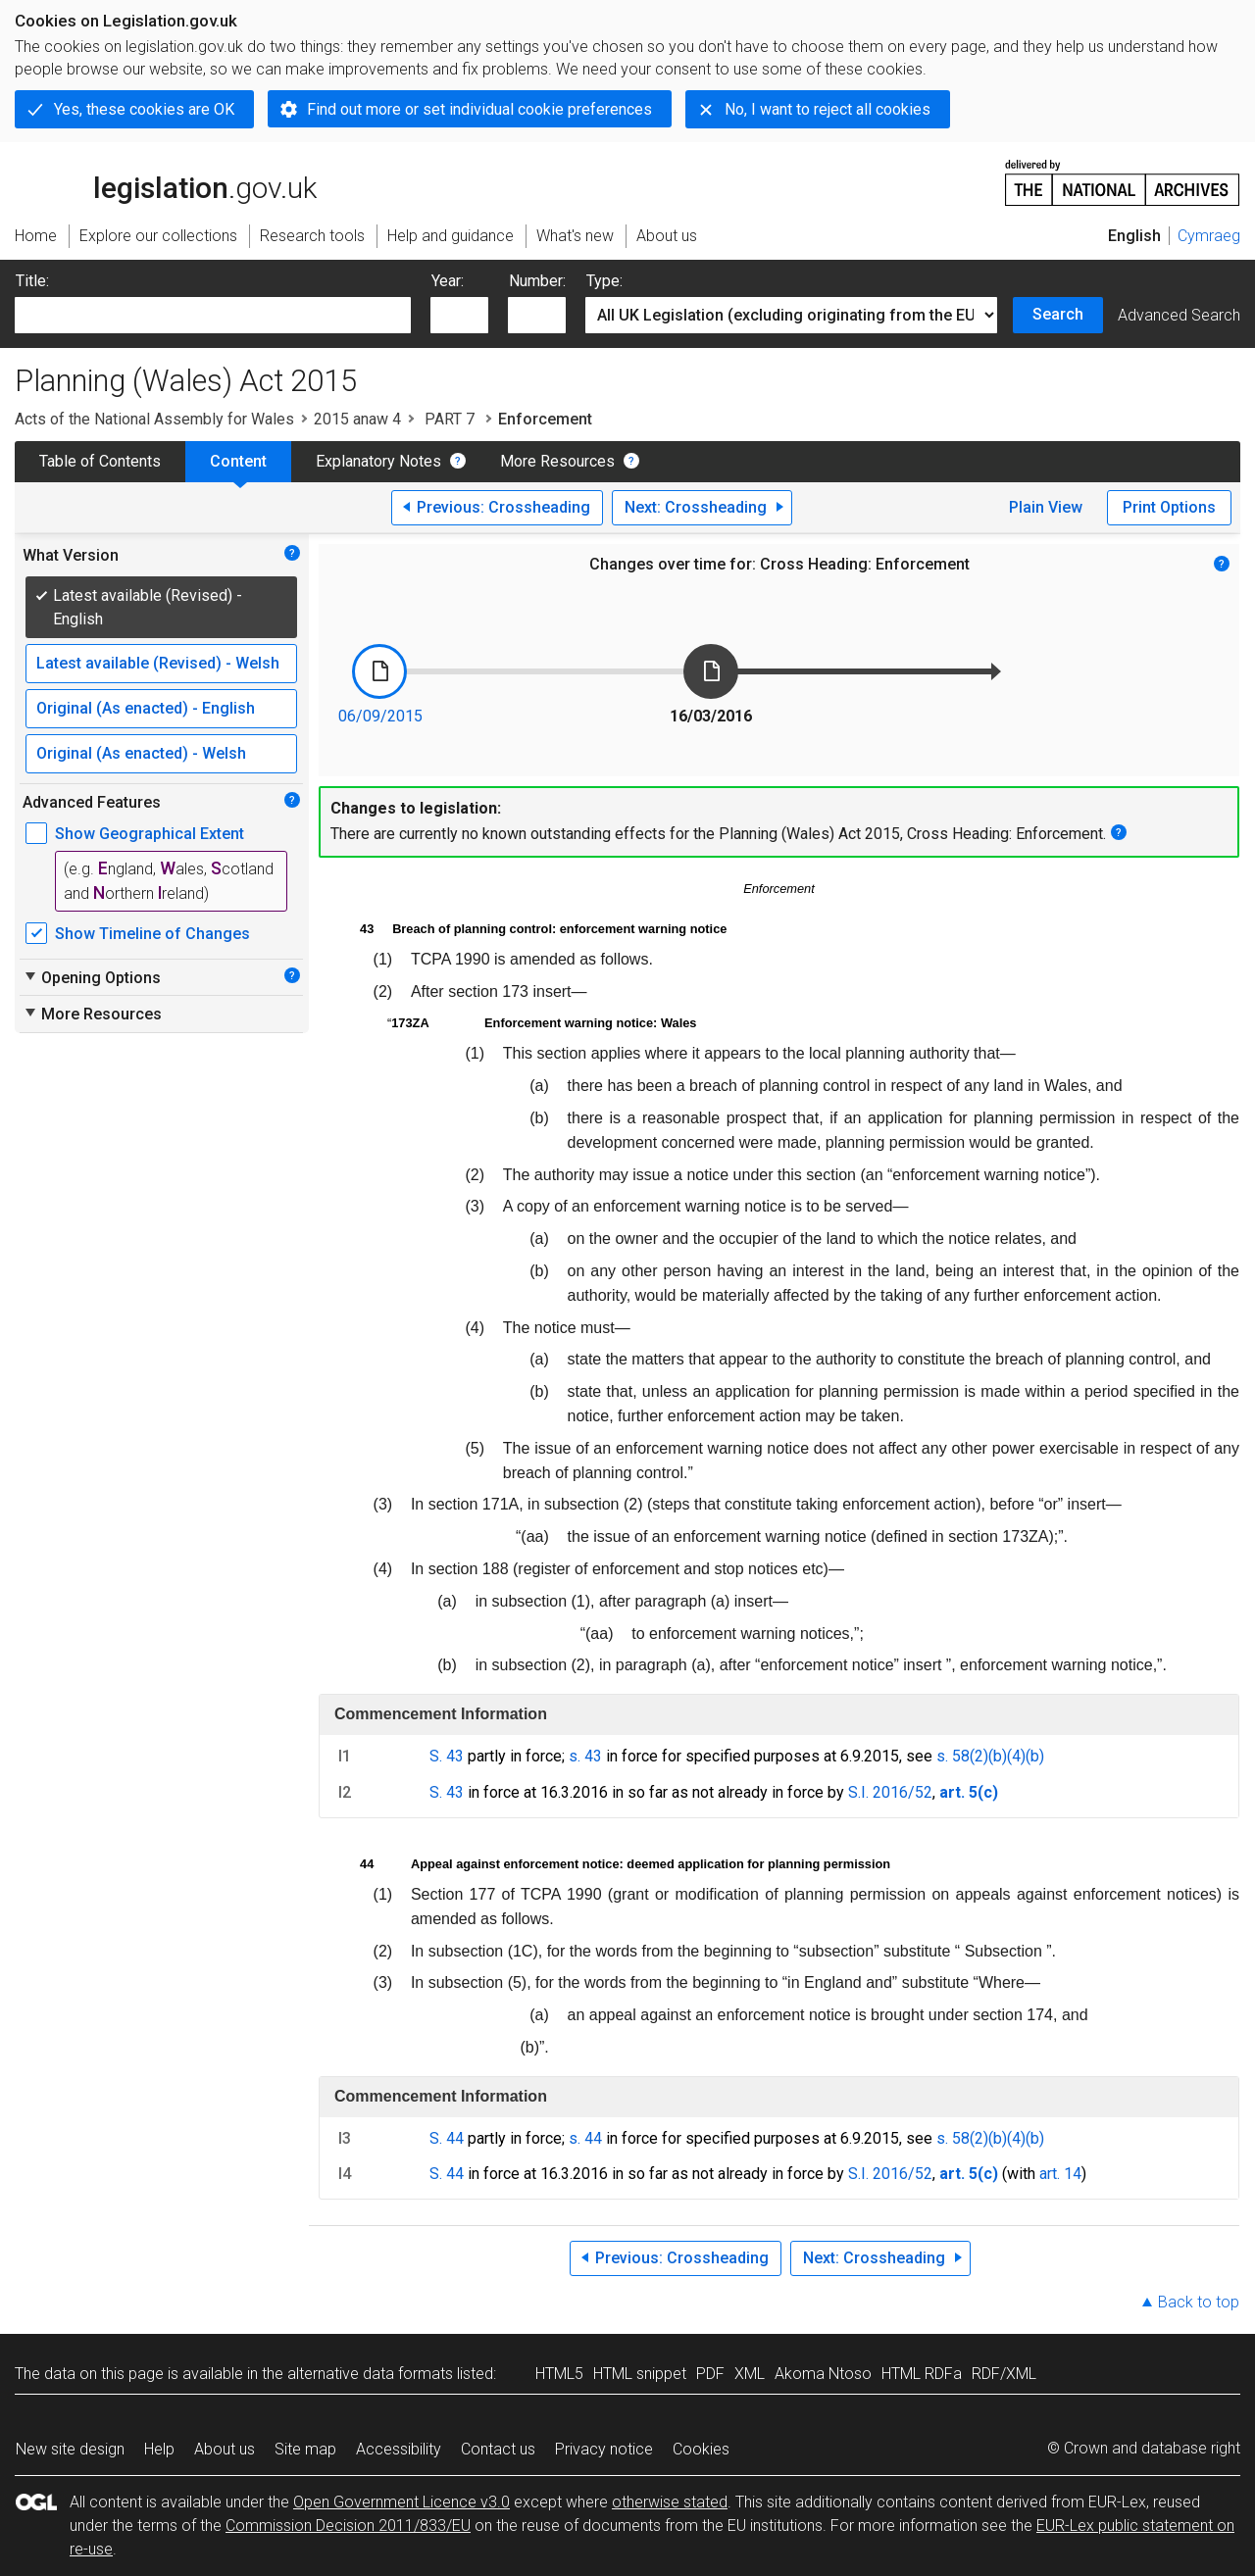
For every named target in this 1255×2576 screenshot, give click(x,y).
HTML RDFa (921, 2373)
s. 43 (585, 1756)
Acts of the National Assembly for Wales (154, 419)
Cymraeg (1209, 235)
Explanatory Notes (378, 461)
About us (224, 2449)
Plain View (1045, 507)
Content (238, 461)
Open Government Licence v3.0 (401, 2502)
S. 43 (446, 1756)
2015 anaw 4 (357, 419)
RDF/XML (1004, 2373)
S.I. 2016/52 (890, 1792)
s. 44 (585, 2138)
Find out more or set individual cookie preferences (479, 109)
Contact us (498, 2449)
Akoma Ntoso (823, 2373)
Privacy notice (604, 2449)
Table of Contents (100, 461)
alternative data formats (370, 2373)
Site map (305, 2449)
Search (1057, 314)
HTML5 (559, 2373)
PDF (710, 2373)
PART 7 (449, 419)
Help (159, 2449)
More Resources (557, 461)
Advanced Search (1179, 315)
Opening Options (92, 977)
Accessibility (398, 2449)
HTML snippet (639, 2373)
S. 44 (446, 2138)
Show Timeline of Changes (152, 933)
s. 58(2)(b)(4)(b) (990, 1756)
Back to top (1198, 2302)
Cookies (701, 2449)
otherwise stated (670, 2502)
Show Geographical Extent (149, 833)
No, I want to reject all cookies (827, 109)
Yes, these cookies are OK (144, 109)
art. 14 (1060, 2173)
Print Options (1169, 507)
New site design (70, 2449)
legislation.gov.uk (166, 181)
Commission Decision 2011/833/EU (348, 2525)
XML (749, 2373)
